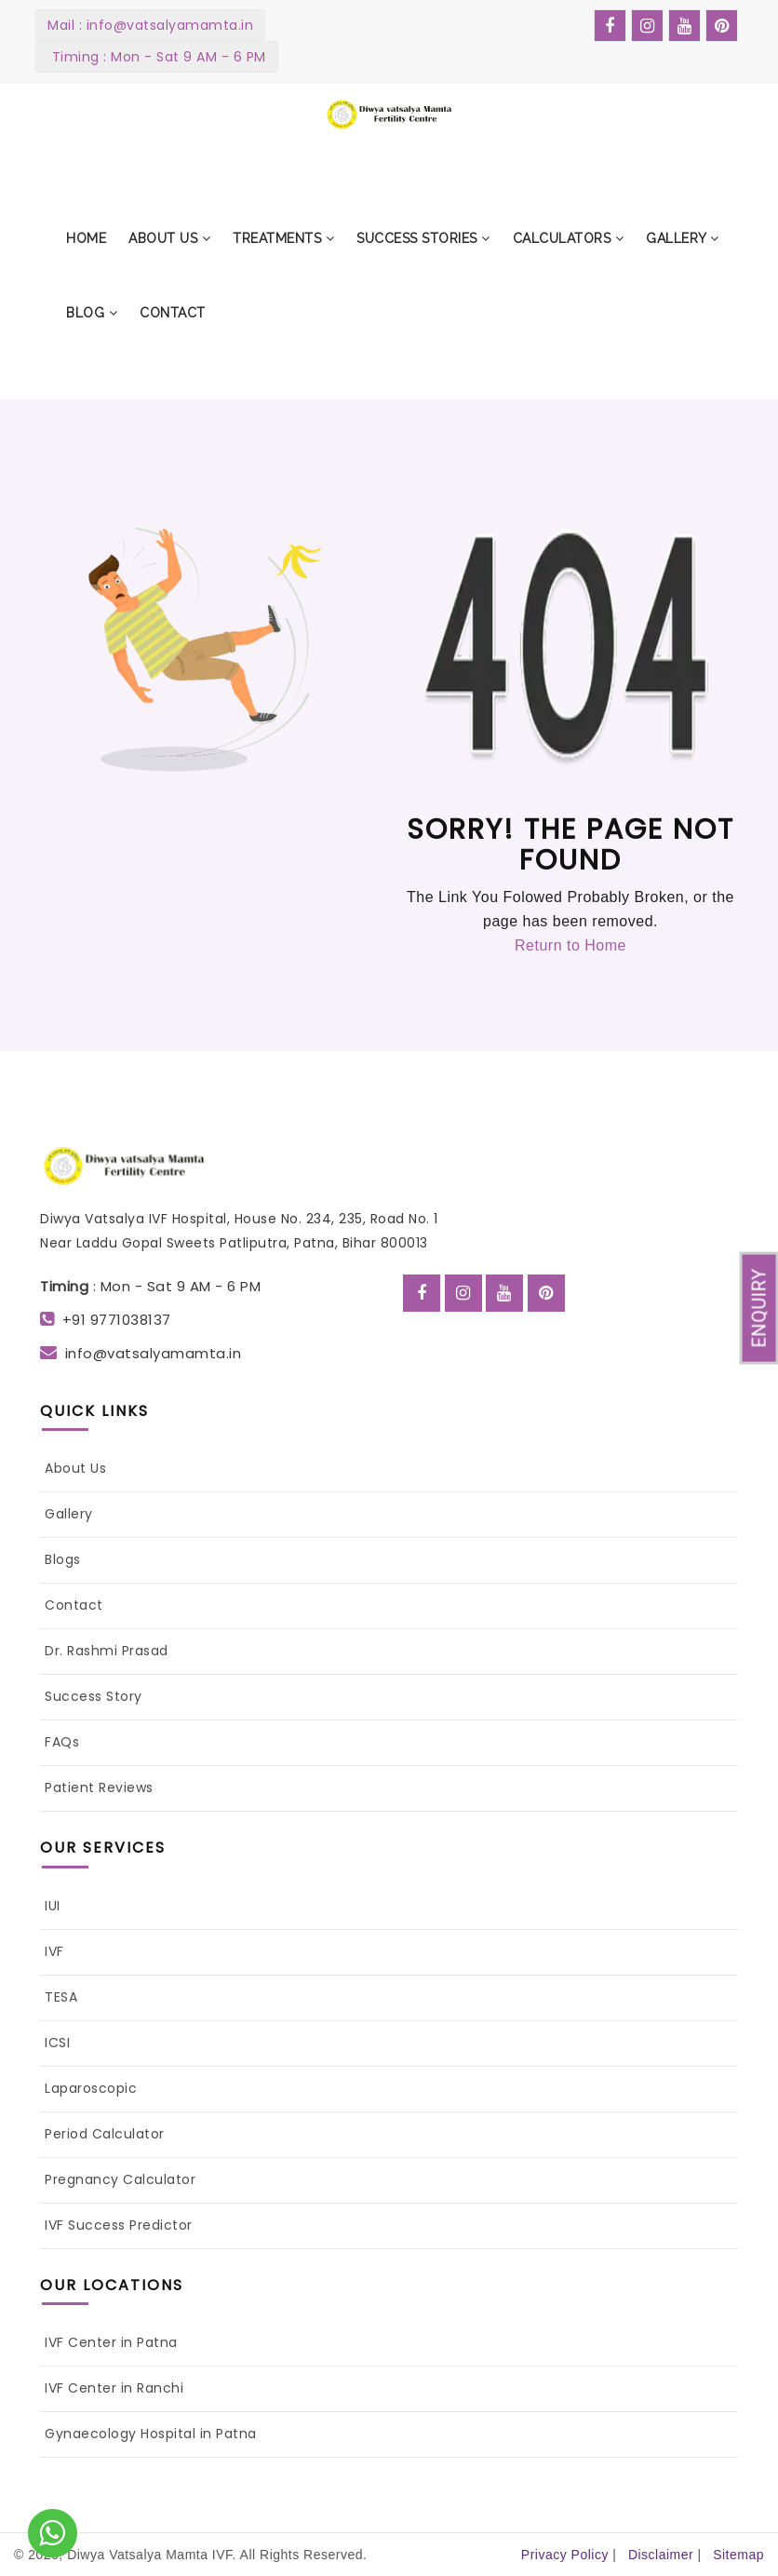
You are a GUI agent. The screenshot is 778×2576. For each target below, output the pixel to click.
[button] (169, 238)
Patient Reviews (99, 1787)
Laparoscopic (91, 2088)
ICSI (57, 2042)
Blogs (63, 1559)
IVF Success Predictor (119, 2225)
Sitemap (738, 2554)
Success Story (93, 1696)
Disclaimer (660, 2554)
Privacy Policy (565, 2554)
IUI (52, 1905)
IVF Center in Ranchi (114, 2388)
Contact (74, 1605)
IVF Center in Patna (111, 2342)
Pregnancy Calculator (120, 2179)
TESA (61, 1997)
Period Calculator (105, 2133)
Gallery (69, 1513)
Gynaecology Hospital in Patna (151, 2433)
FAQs (62, 1742)
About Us (75, 1468)
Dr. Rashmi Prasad (106, 1650)
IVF (54, 1951)
